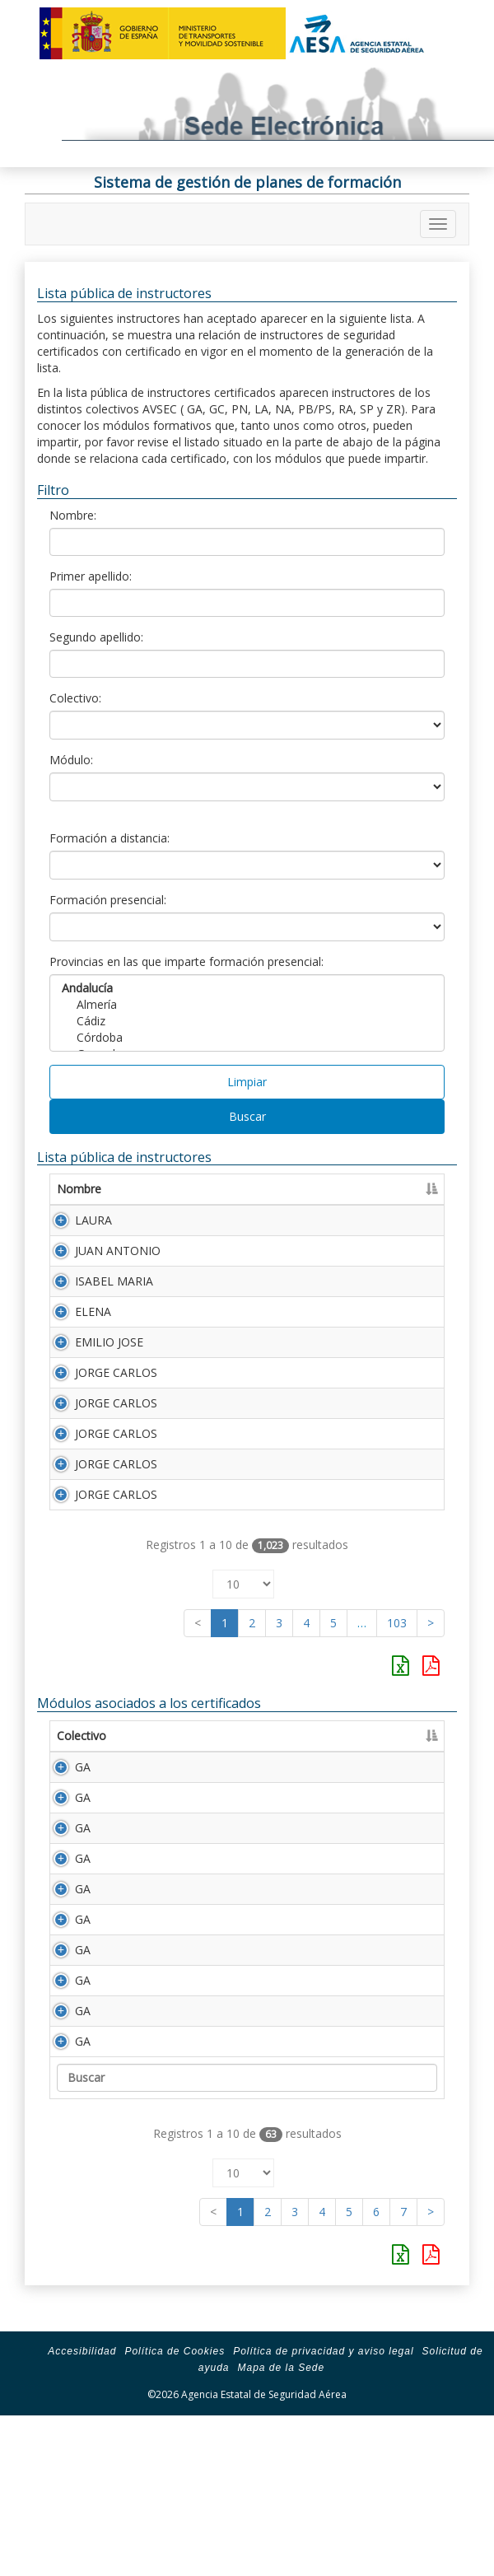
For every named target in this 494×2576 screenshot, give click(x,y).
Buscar (247, 1116)
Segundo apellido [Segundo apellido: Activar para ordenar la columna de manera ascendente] (369, 1189)
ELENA (93, 1311)
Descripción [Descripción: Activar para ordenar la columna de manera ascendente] (248, 1735)
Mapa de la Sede (280, 2532)
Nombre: (72, 515)
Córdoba (247, 1037)
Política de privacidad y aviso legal (323, 2516)
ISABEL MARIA (114, 1281)
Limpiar (247, 1082)
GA (64, 1767)
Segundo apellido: (96, 637)
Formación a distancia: (109, 838)
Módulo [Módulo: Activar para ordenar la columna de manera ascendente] (161, 1735)
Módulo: (71, 760)
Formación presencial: (107, 900)
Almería (247, 1004)
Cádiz (247, 1021)
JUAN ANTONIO (118, 1250)
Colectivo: (75, 698)
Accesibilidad (82, 2516)
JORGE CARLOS (116, 1372)
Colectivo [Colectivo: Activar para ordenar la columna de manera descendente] (81, 1735)
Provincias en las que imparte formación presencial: (186, 961)
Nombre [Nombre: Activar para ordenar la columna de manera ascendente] (79, 1189)
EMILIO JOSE (109, 1342)
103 (397, 1623)
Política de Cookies (174, 2516)
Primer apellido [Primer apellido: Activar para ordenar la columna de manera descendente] (223, 1189)
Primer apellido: (90, 576)
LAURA (93, 1220)
